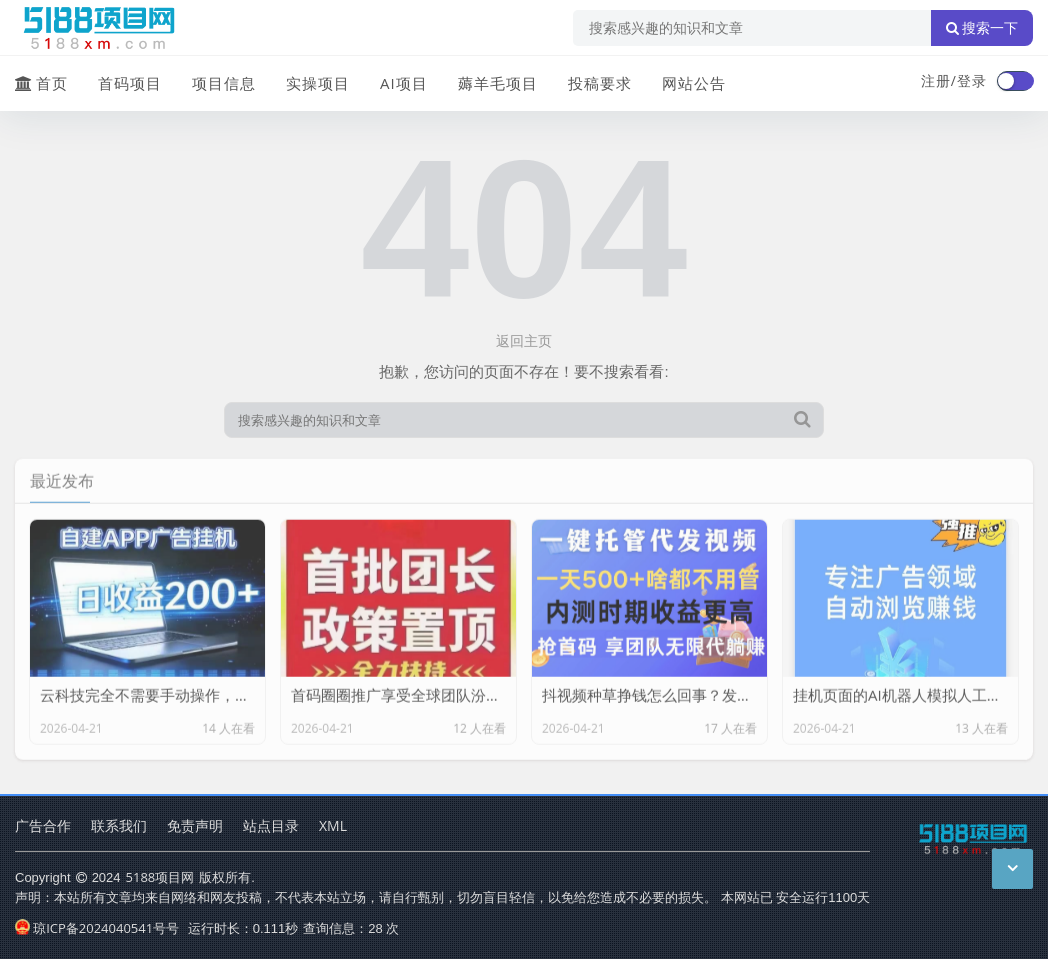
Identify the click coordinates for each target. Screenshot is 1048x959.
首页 (41, 83)
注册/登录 (954, 80)
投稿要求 (600, 83)
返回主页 (524, 340)
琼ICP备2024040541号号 (97, 928)
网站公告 (694, 83)
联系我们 (119, 825)
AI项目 (404, 83)
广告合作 (43, 825)
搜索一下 (982, 28)
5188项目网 (160, 877)
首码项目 (130, 83)
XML (333, 825)
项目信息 (224, 83)
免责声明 (195, 825)
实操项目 (318, 83)
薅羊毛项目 (498, 83)
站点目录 (271, 825)
